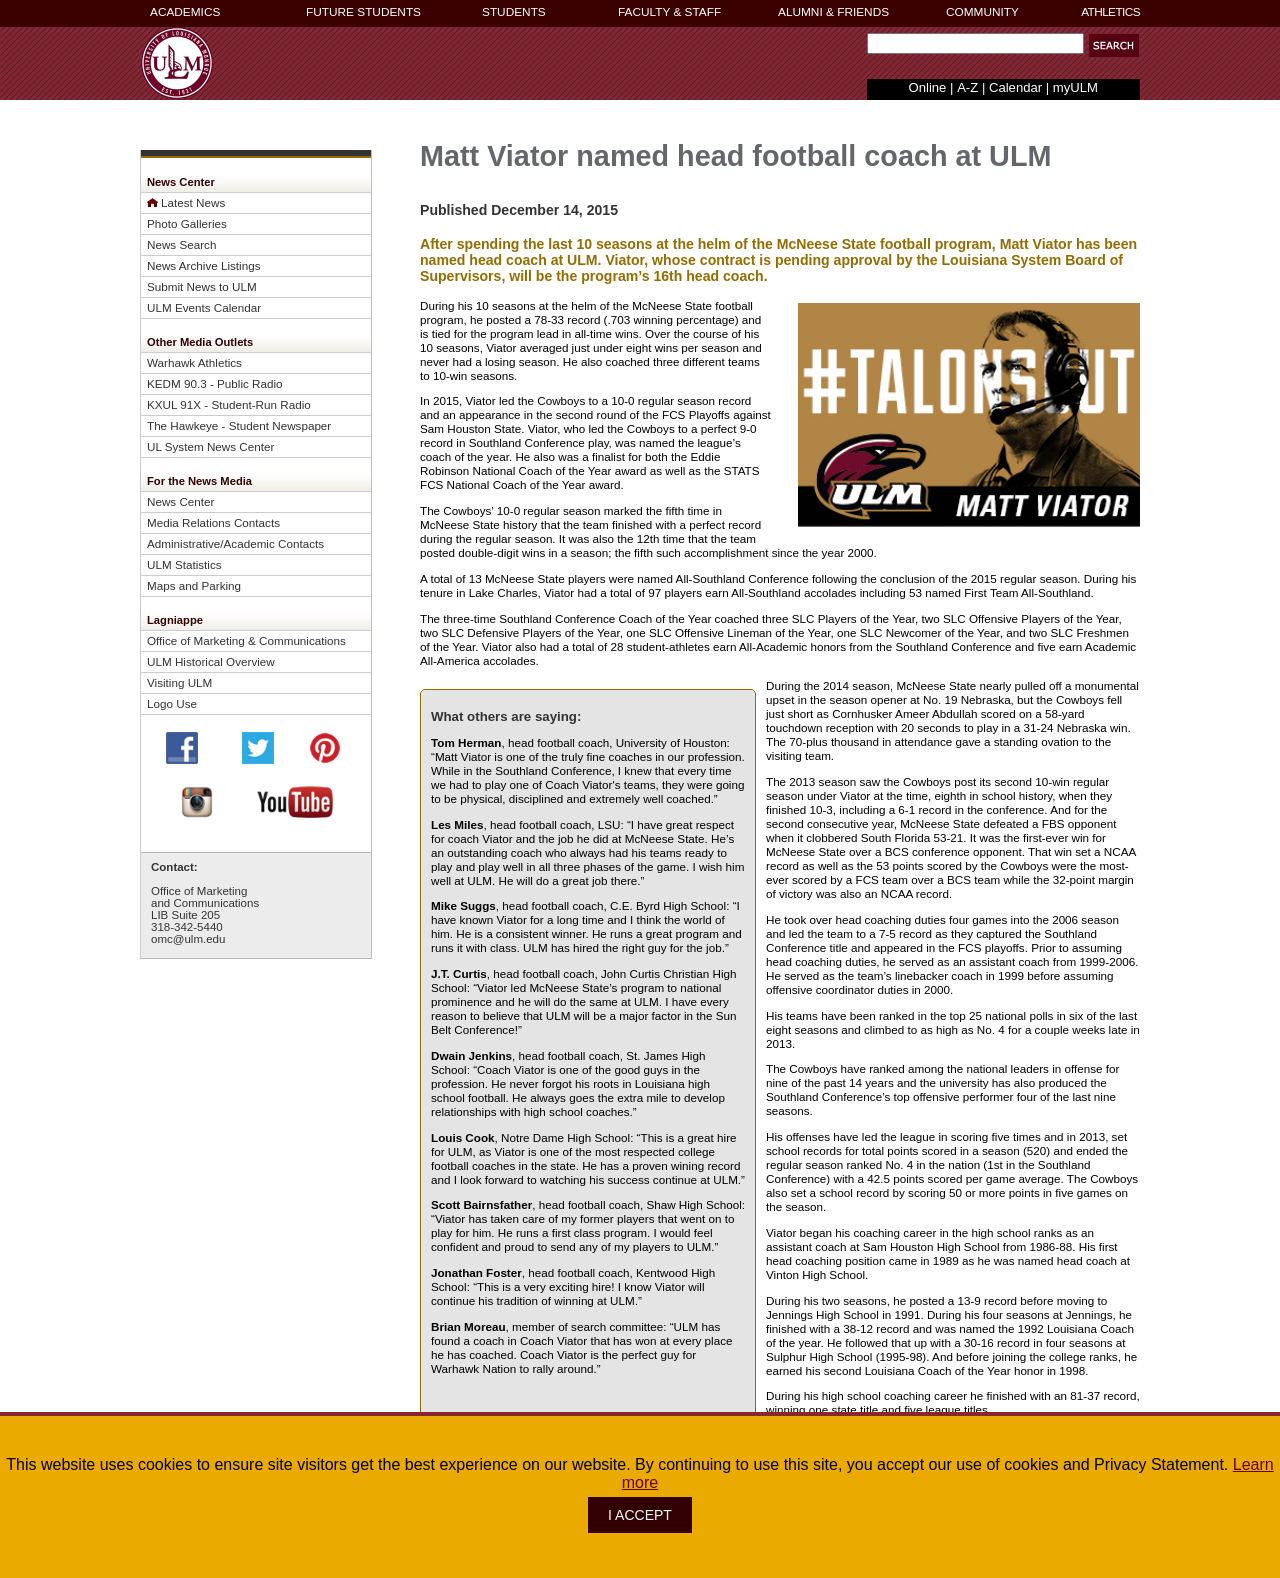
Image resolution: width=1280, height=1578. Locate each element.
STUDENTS (514, 12)
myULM (1075, 87)
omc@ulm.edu (188, 939)
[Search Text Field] (975, 43)
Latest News (193, 202)
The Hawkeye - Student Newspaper (239, 425)
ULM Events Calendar (204, 307)
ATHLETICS (1110, 12)
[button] (1114, 45)
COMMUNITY (982, 12)
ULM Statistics (184, 564)
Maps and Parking (194, 585)
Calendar (1015, 87)
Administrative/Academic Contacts (235, 543)
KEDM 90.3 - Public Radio (215, 383)
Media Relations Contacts (213, 522)
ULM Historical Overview (211, 661)
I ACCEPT (640, 1515)
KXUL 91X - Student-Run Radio (229, 404)
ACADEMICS (185, 12)
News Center (180, 501)
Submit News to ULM (202, 286)
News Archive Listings (204, 265)
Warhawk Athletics (194, 362)
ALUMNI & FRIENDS (833, 12)
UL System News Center (210, 446)
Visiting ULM (179, 682)
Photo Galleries (187, 223)
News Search (181, 244)
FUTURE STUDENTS (363, 12)
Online (928, 87)
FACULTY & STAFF (669, 12)
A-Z (967, 87)
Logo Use (172, 703)
